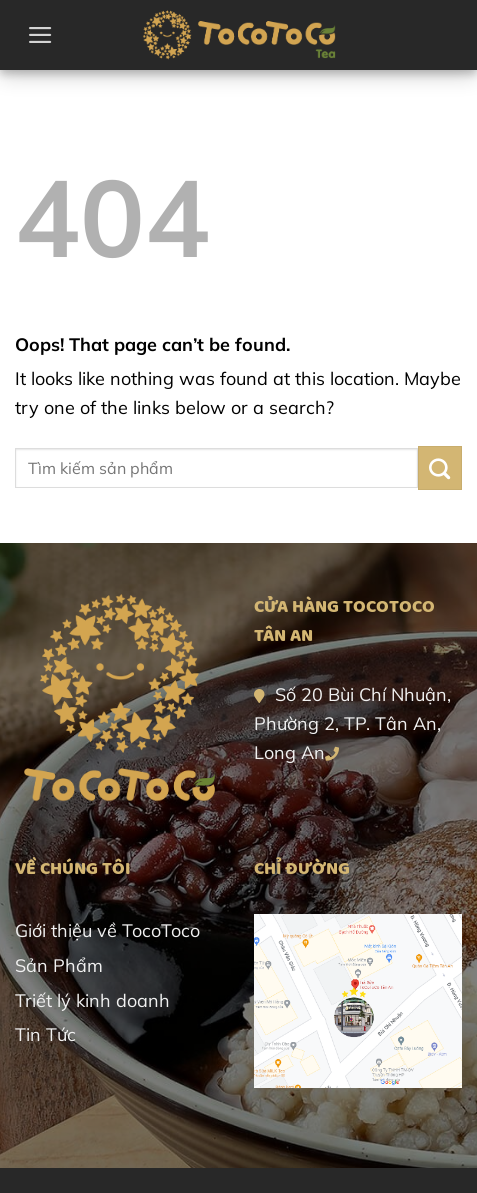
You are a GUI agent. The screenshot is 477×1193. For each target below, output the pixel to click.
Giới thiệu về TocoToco (107, 930)
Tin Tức (45, 1034)
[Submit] (440, 468)
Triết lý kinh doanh (92, 1000)
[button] (40, 35)
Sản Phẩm (59, 965)
